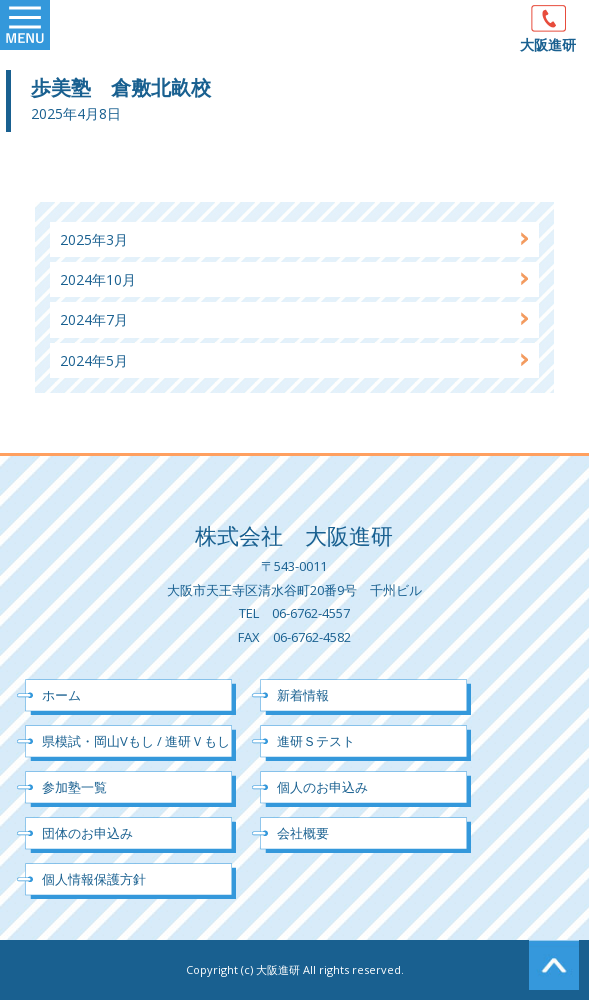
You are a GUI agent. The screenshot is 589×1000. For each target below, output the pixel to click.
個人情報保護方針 (94, 879)
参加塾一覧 (74, 787)
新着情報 (303, 695)
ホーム (61, 695)
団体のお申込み (87, 833)
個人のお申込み (322, 787)
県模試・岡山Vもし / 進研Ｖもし (136, 741)
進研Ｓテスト (316, 741)
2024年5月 (94, 360)
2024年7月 (94, 319)
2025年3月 (94, 239)
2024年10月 (98, 279)
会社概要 (303, 833)
